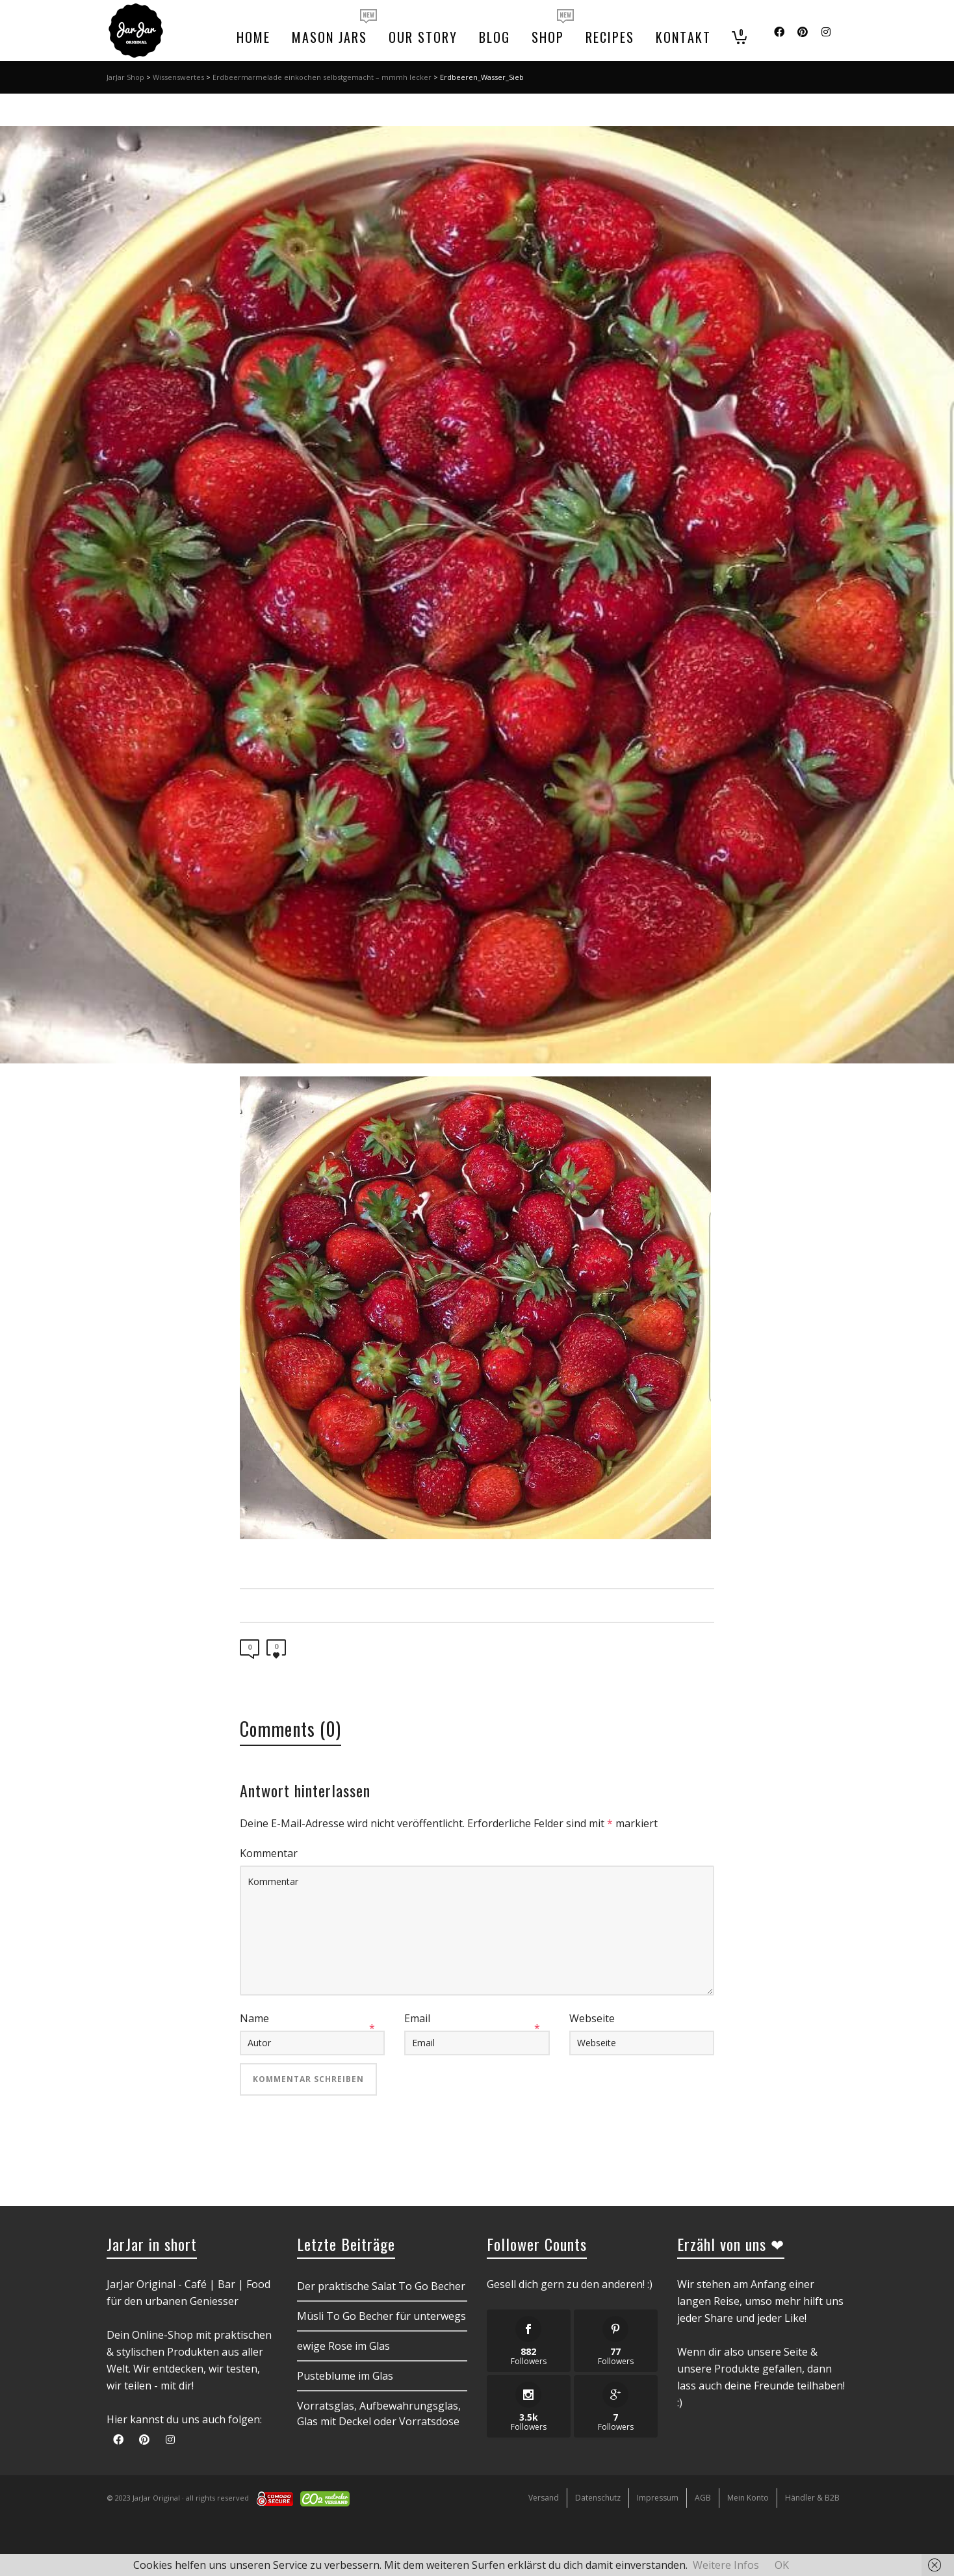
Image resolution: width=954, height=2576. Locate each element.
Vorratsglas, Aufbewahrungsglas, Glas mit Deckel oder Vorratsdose (379, 2413)
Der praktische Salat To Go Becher (381, 2286)
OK (782, 2565)
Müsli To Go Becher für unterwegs (381, 2316)
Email (417, 2018)
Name (254, 2018)
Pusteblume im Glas (345, 2376)
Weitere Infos (726, 2565)
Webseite (592, 2018)
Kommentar (269, 1853)
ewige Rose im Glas (343, 2346)
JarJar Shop (125, 77)
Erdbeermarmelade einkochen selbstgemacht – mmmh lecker (322, 77)
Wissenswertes (178, 77)
